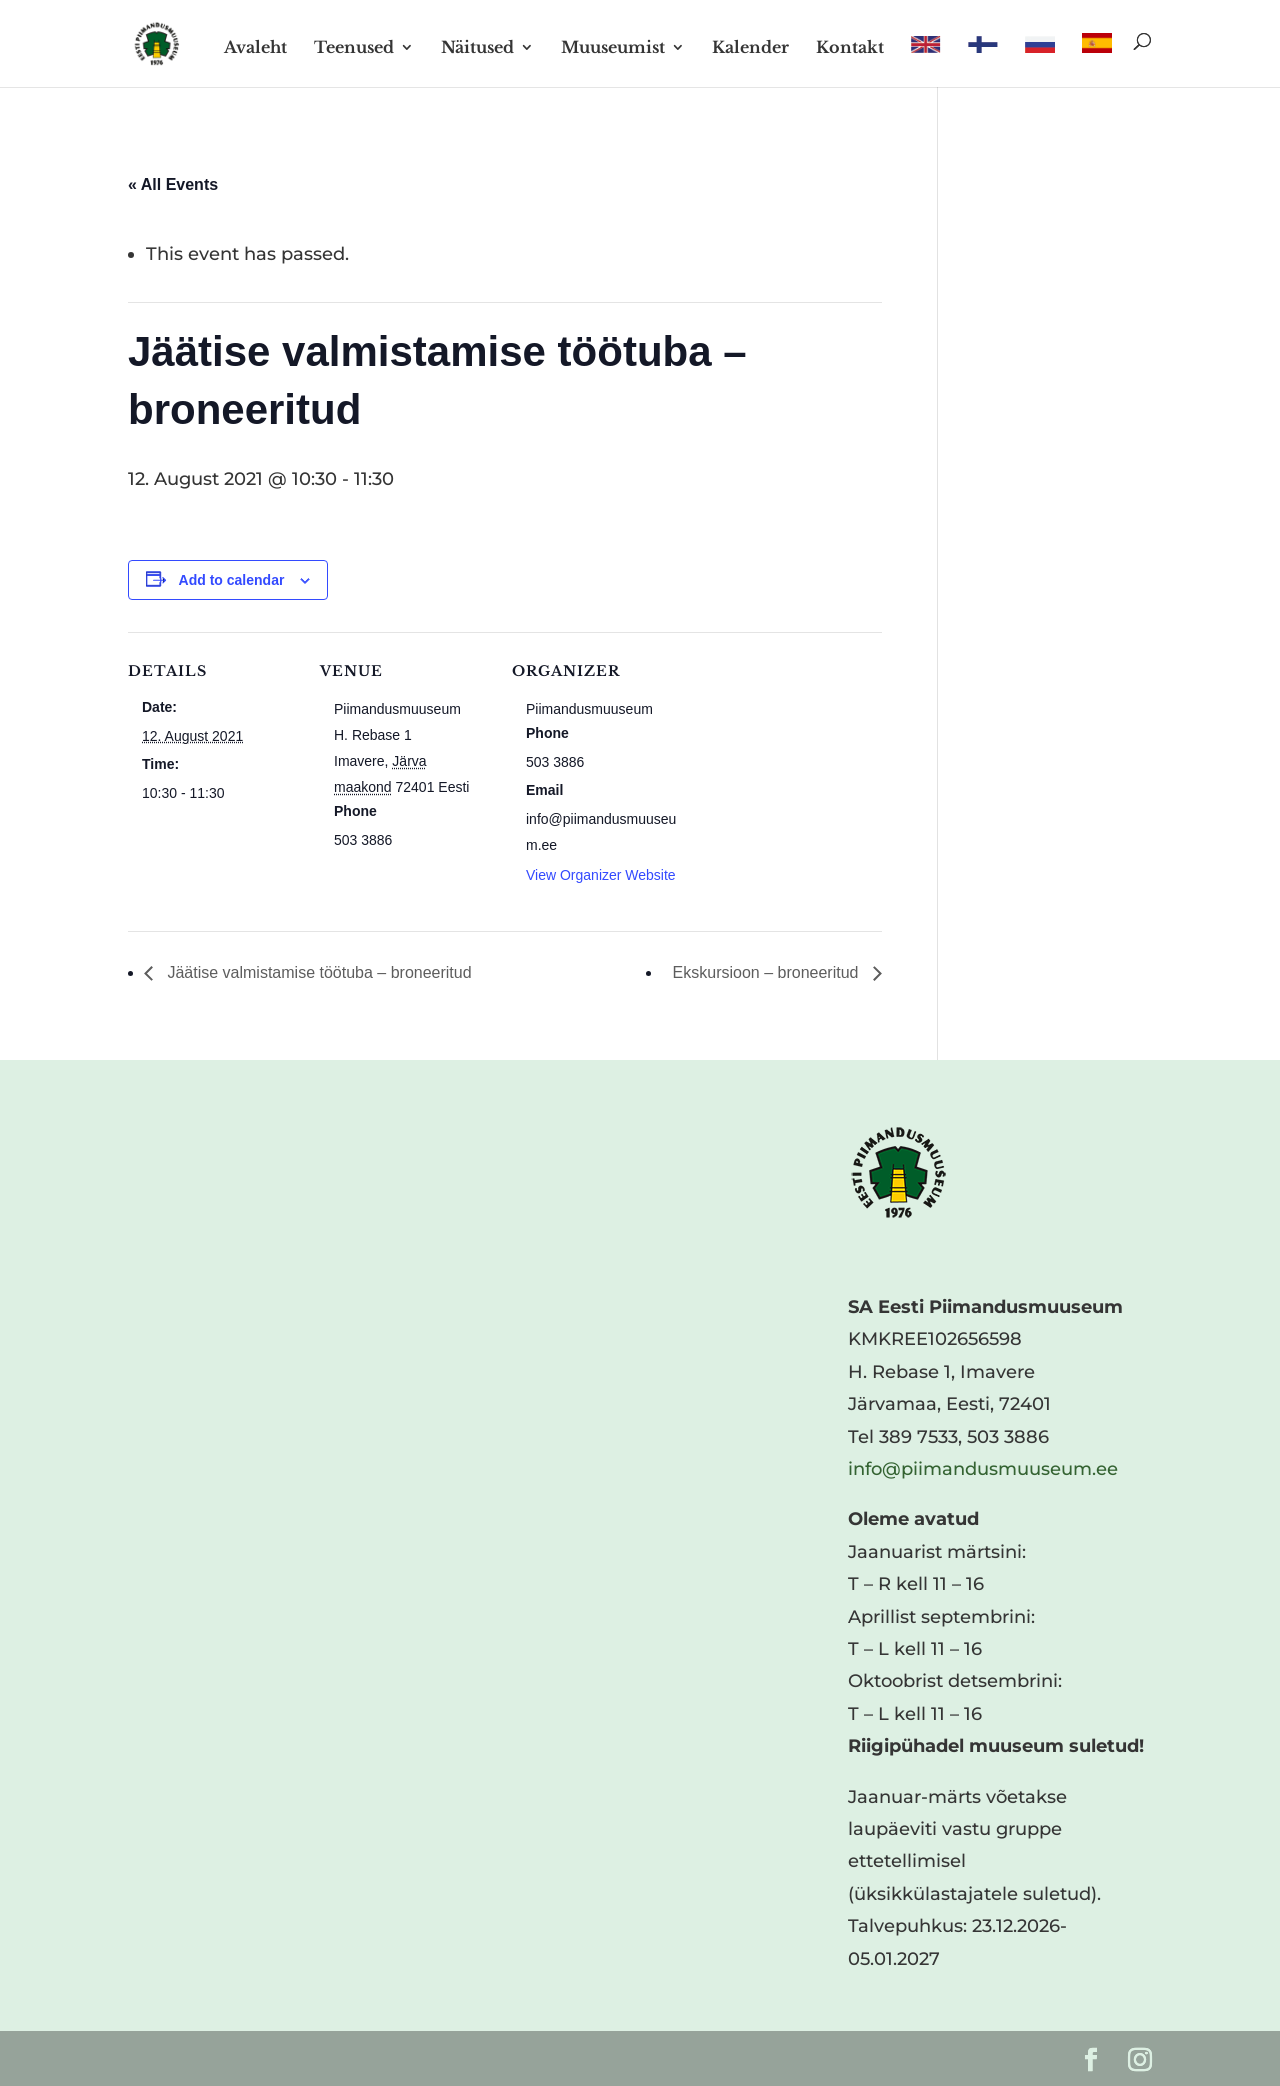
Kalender (750, 48)
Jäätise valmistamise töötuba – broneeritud (317, 972)
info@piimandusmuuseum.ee (983, 1469)
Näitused (477, 48)
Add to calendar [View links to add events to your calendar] (232, 580)
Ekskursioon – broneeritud (768, 972)
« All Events (173, 184)
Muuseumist (613, 48)
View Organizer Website (601, 875)
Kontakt (850, 48)
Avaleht (255, 48)
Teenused (354, 48)
